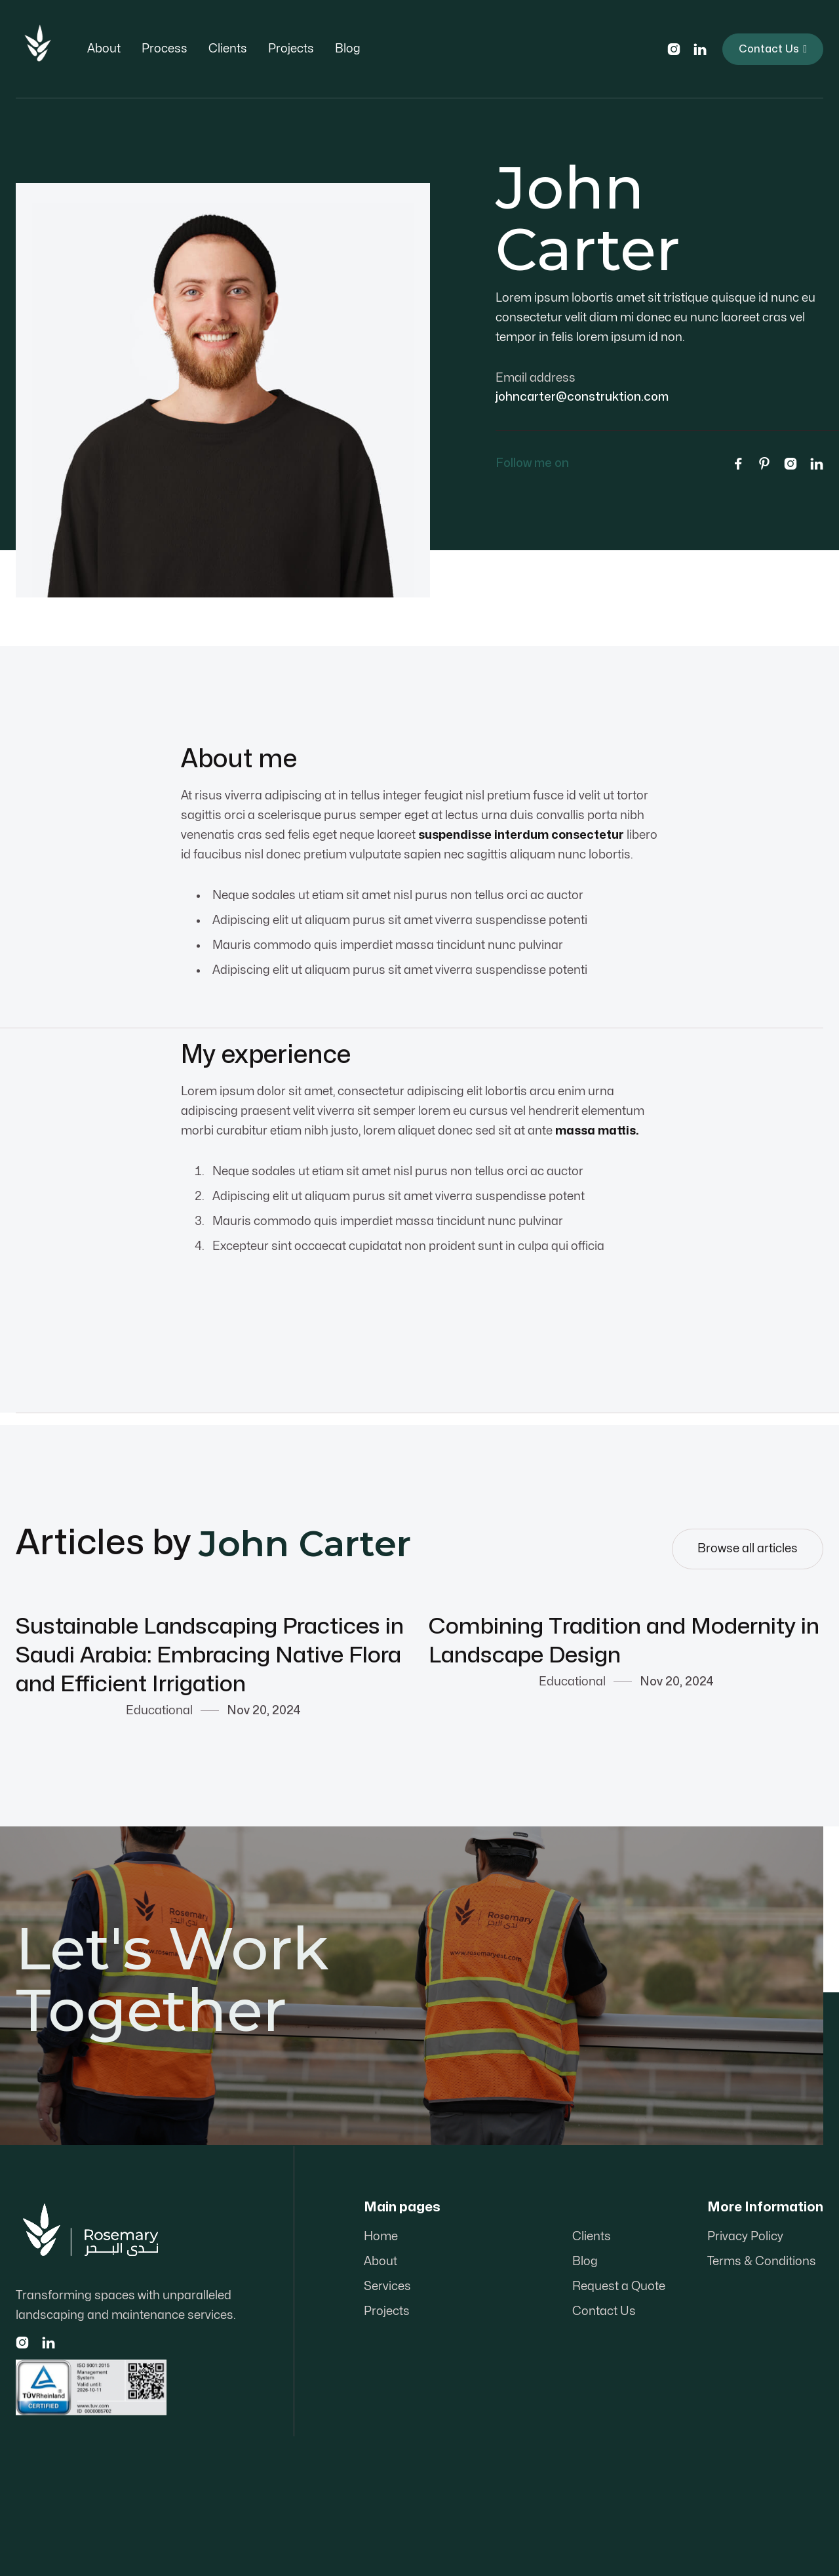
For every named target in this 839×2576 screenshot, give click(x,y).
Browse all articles (747, 1548)
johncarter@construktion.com (582, 397)
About (104, 48)
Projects (291, 48)
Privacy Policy (745, 2236)
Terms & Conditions (761, 2261)
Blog (348, 48)
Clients (227, 48)
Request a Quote (618, 2286)
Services (387, 2286)
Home (381, 2236)
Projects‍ (387, 2311)
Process (164, 48)
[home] (38, 49)
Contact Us (773, 49)
